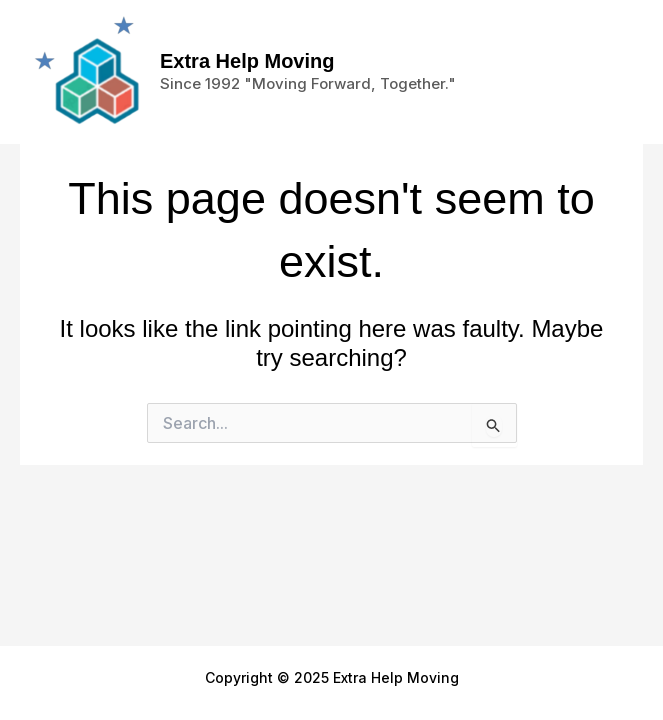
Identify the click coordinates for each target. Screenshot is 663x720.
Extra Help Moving (247, 61)
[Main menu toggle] (612, 72)
